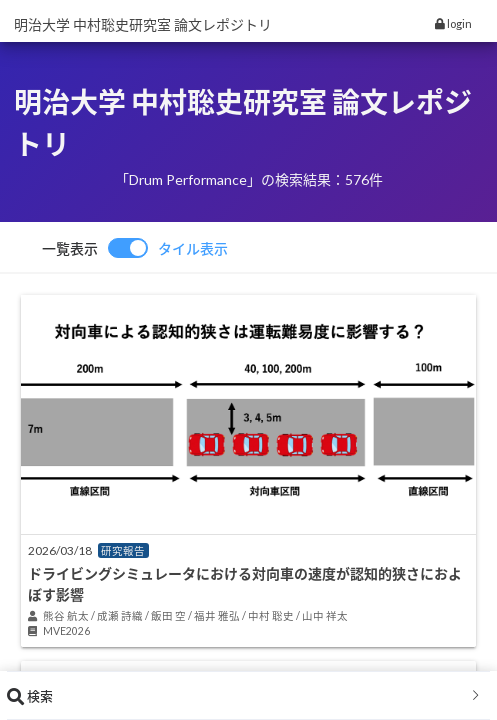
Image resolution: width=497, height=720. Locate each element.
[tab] (248, 696)
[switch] (135, 248)
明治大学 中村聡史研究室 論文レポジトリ (143, 24)
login (453, 23)
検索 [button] (244, 696)
